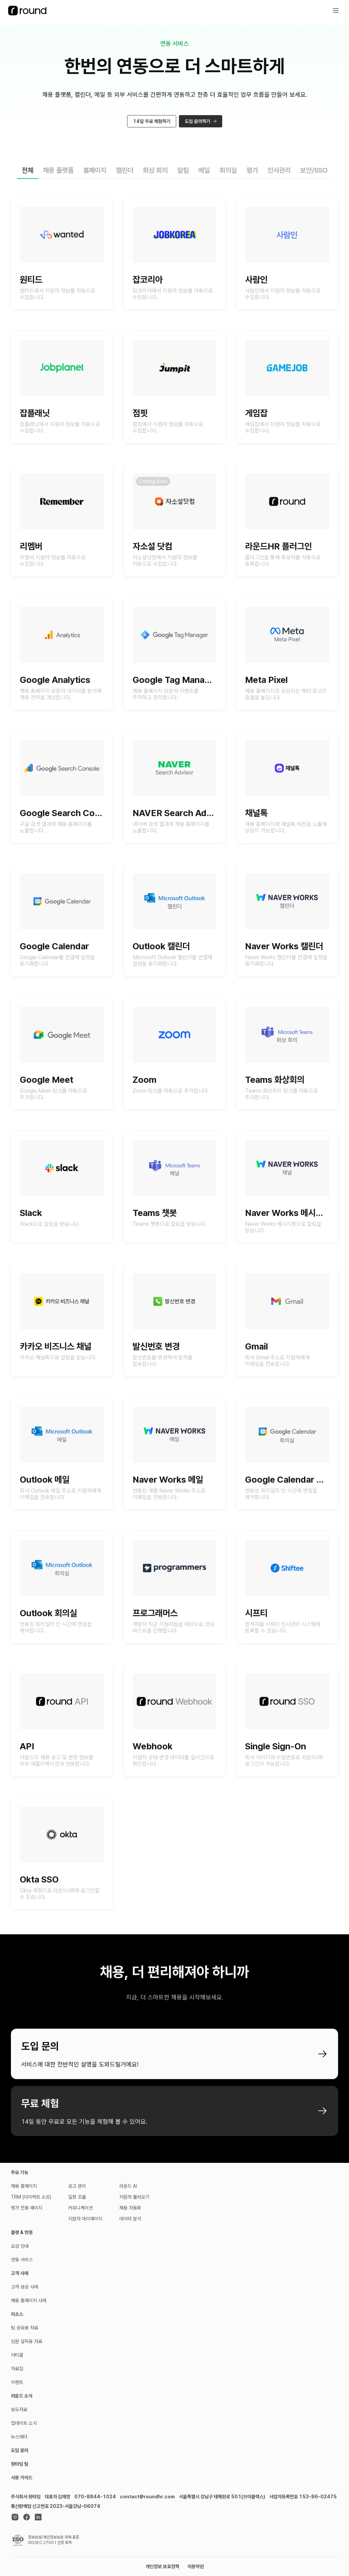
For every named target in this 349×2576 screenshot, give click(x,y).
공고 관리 (77, 2186)
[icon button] (336, 10)
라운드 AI (128, 2186)
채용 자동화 (130, 2208)
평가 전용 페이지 (26, 2208)
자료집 (17, 2368)
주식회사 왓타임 (26, 2496)
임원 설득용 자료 (26, 2341)
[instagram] (15, 2517)
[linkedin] (38, 2517)
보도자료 (19, 2409)
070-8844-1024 (95, 2496)
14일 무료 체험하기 (151, 123)
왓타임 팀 (19, 2464)
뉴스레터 (19, 2436)
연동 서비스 (22, 2259)
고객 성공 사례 (24, 2287)
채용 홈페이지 (24, 2186)
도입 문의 (19, 2450)
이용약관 (195, 2566)
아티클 (17, 2355)
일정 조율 (77, 2197)
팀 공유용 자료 (24, 2327)
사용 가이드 (21, 2477)
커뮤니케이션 (80, 2208)
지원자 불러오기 (134, 2197)
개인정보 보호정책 (162, 2566)
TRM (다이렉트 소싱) (31, 2197)
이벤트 (17, 2382)
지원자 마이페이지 (85, 2218)
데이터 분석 (130, 2218)
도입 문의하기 (201, 123)
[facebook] (26, 2517)
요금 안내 (20, 2246)
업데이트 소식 (24, 2423)
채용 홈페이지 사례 (28, 2300)
